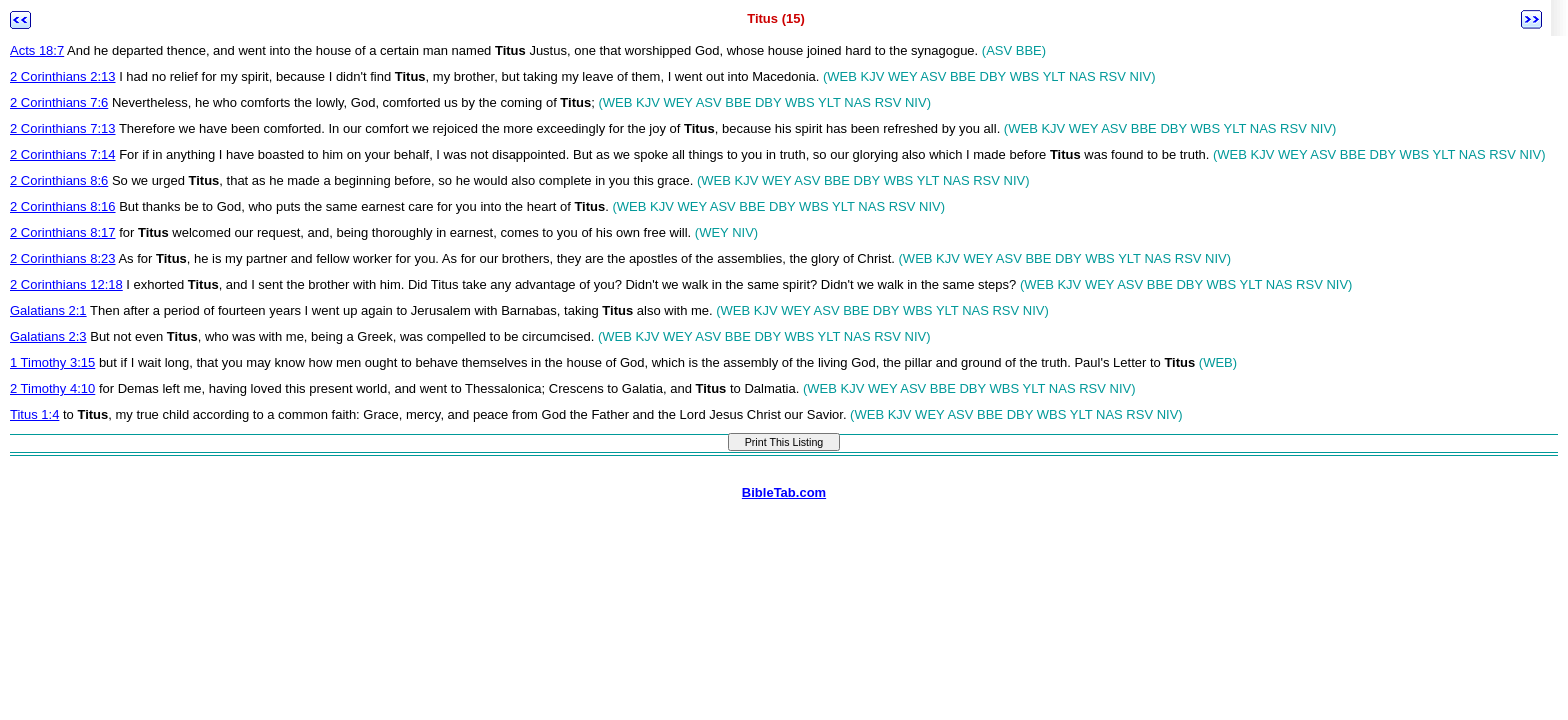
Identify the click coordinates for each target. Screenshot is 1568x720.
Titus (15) (776, 18)
